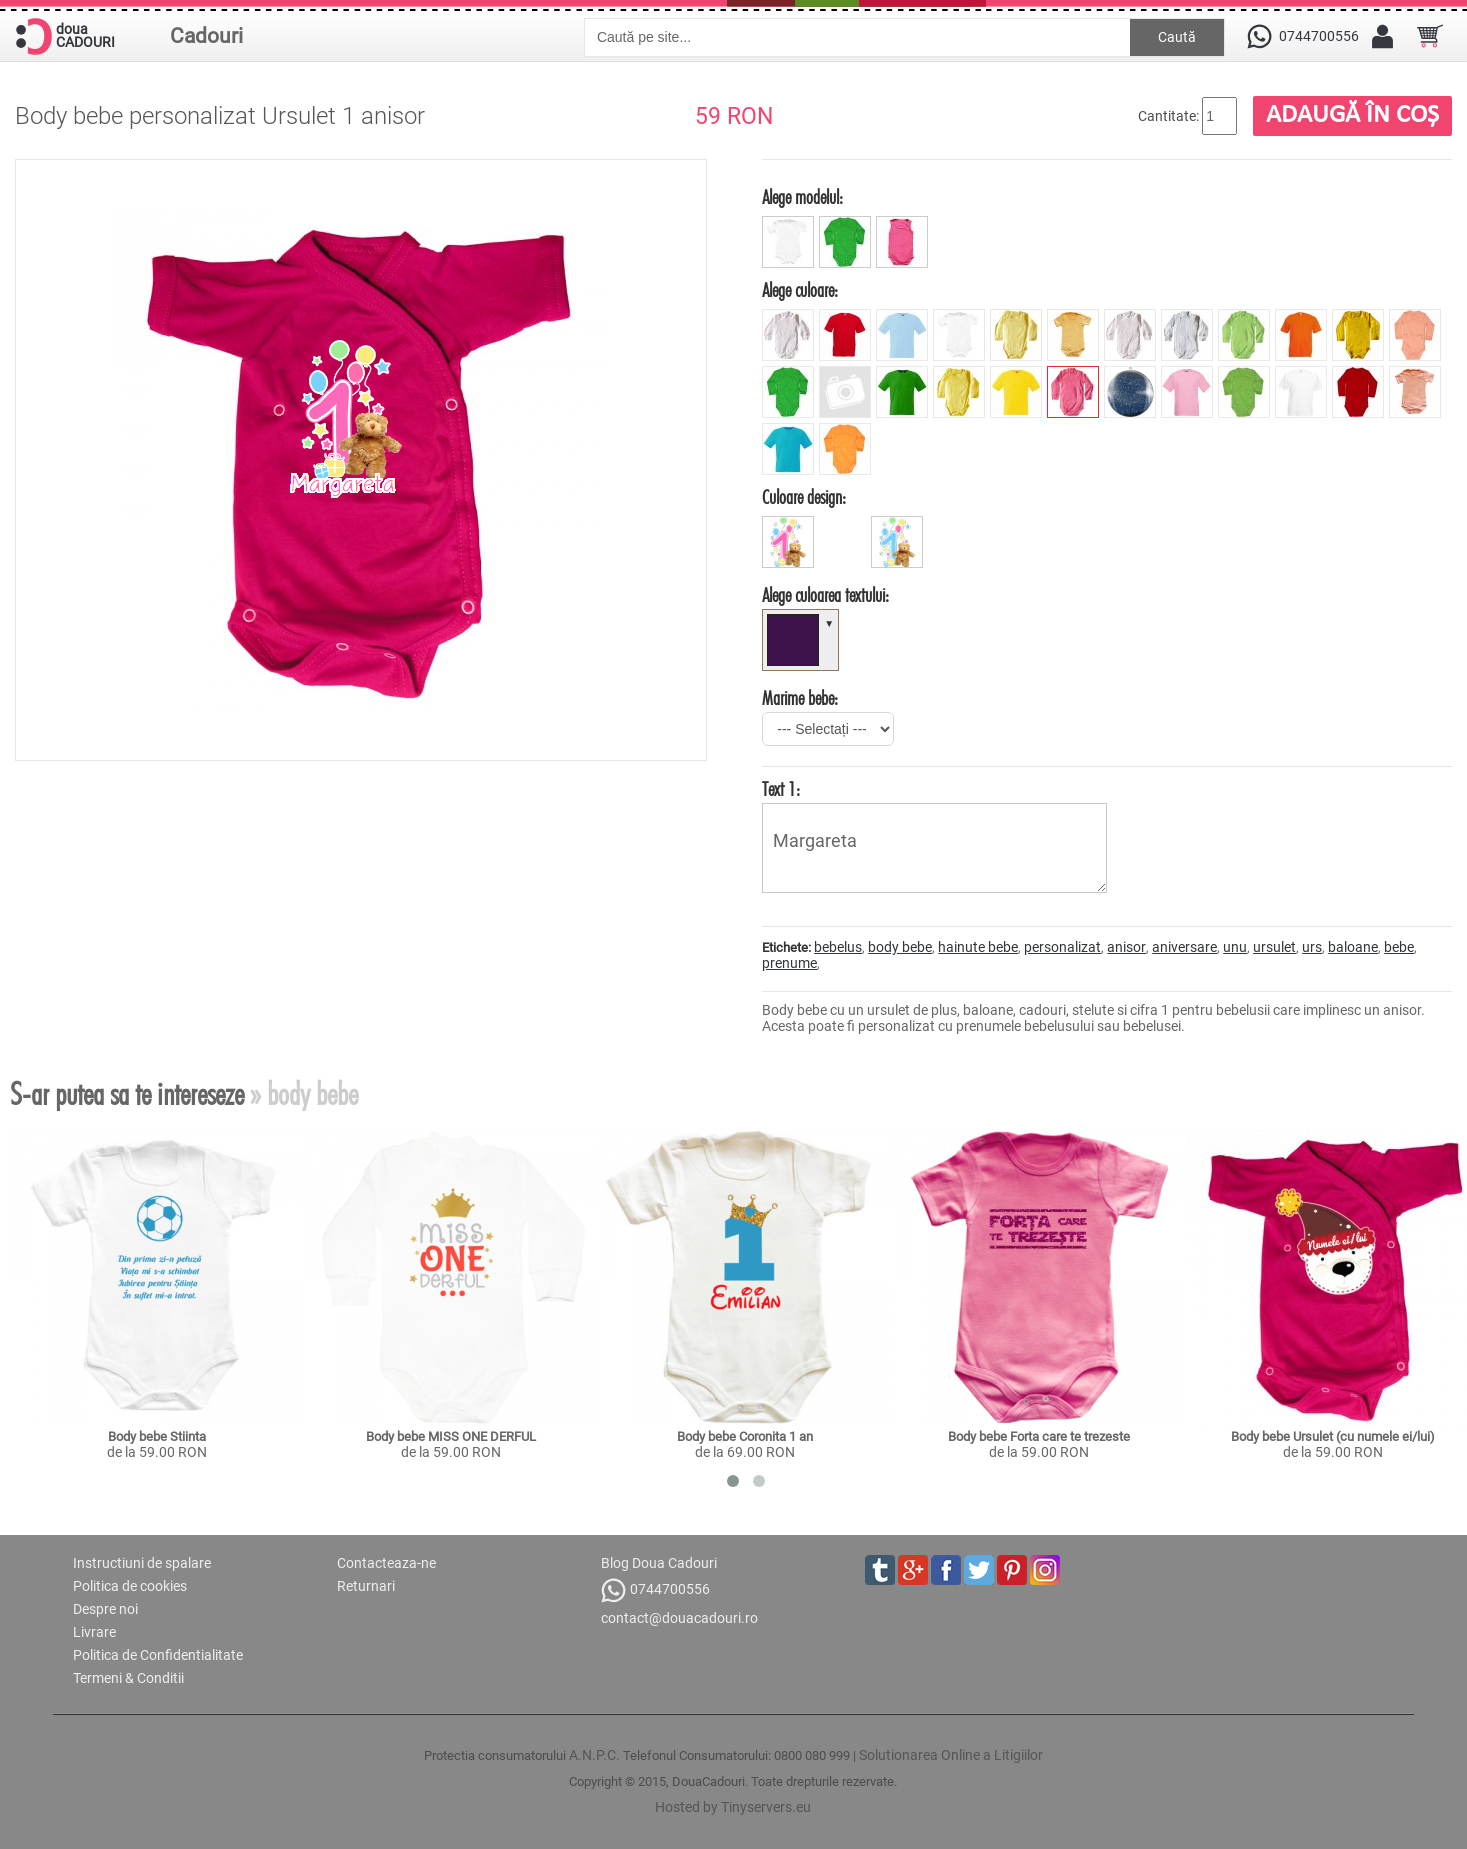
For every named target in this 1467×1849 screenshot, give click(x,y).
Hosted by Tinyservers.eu (733, 1807)
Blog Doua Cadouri (659, 1563)
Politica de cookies (130, 1586)
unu (1235, 947)
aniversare (1184, 947)
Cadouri (206, 36)
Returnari (366, 1586)
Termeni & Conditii (128, 1678)
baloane (1353, 947)
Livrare (94, 1632)
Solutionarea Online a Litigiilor (951, 1755)
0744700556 (655, 1590)
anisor (1126, 947)
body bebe (900, 947)
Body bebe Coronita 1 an (745, 1436)
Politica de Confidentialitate (158, 1655)
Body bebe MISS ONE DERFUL (451, 1436)
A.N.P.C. (594, 1755)
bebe (1399, 947)
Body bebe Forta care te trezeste (1039, 1436)
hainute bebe (978, 947)
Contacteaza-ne (386, 1563)
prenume (789, 963)
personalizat (1062, 947)
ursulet (1274, 947)
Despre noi (105, 1609)
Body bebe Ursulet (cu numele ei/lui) (1333, 1436)
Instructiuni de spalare (142, 1563)
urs (1312, 947)
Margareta (934, 848)
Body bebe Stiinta (157, 1436)
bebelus (838, 947)
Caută (1177, 37)
